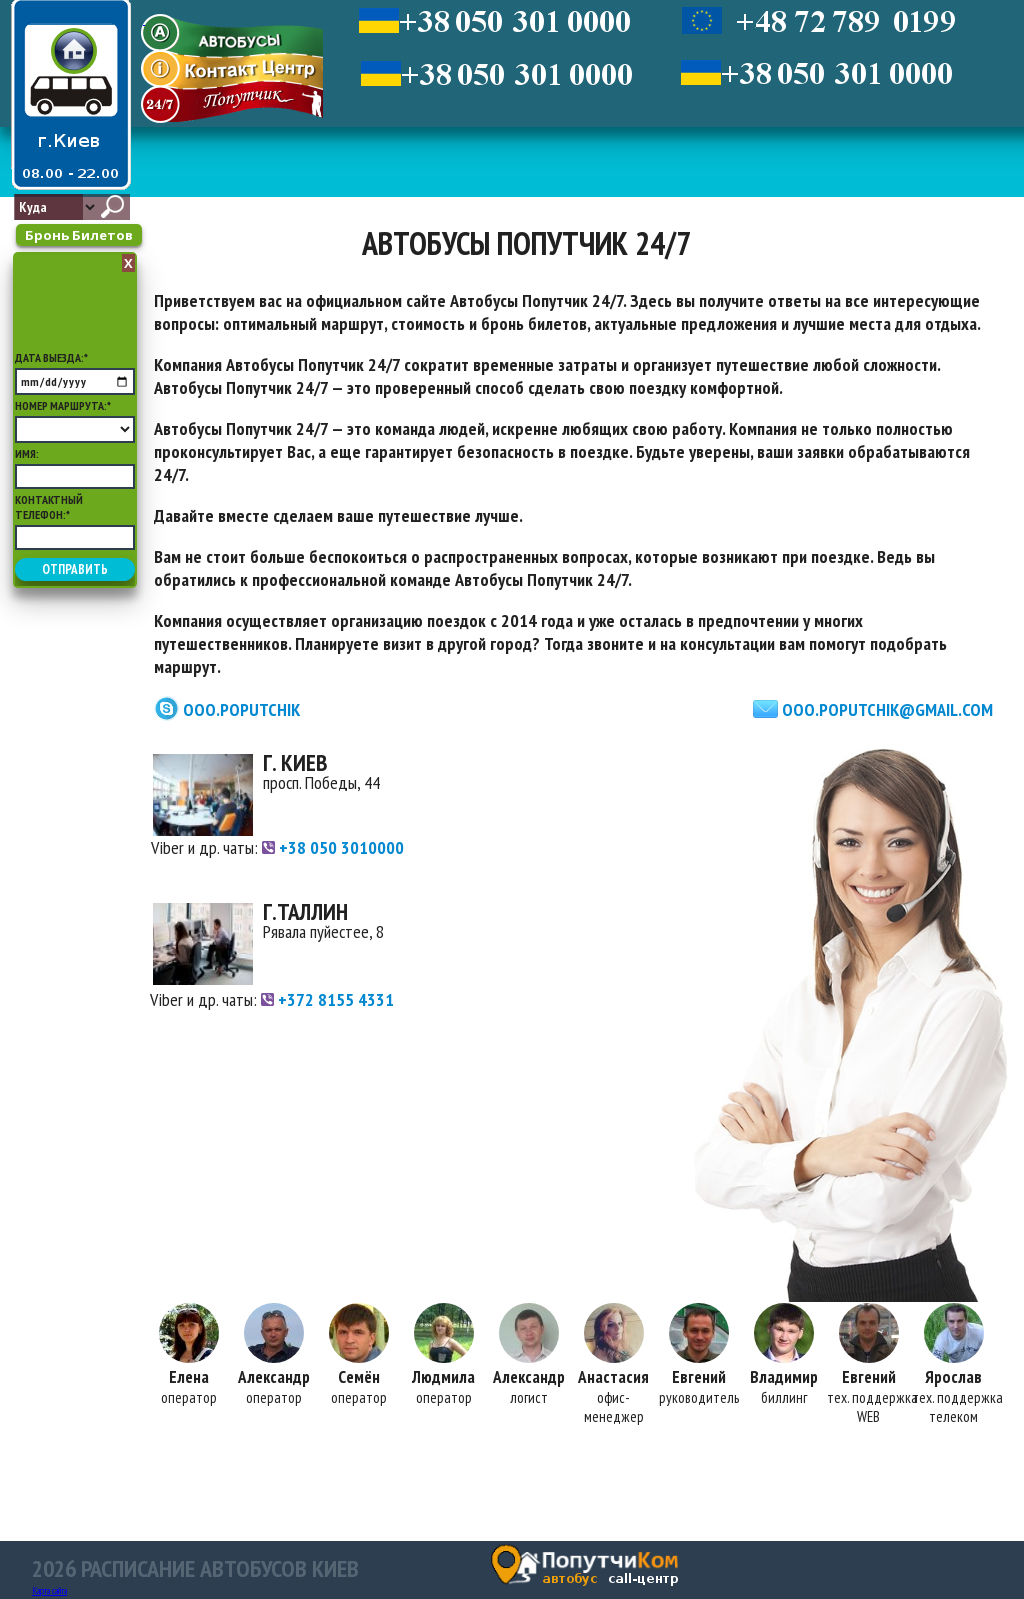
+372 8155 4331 (327, 999)
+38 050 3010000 (333, 847)
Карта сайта (49, 1590)
